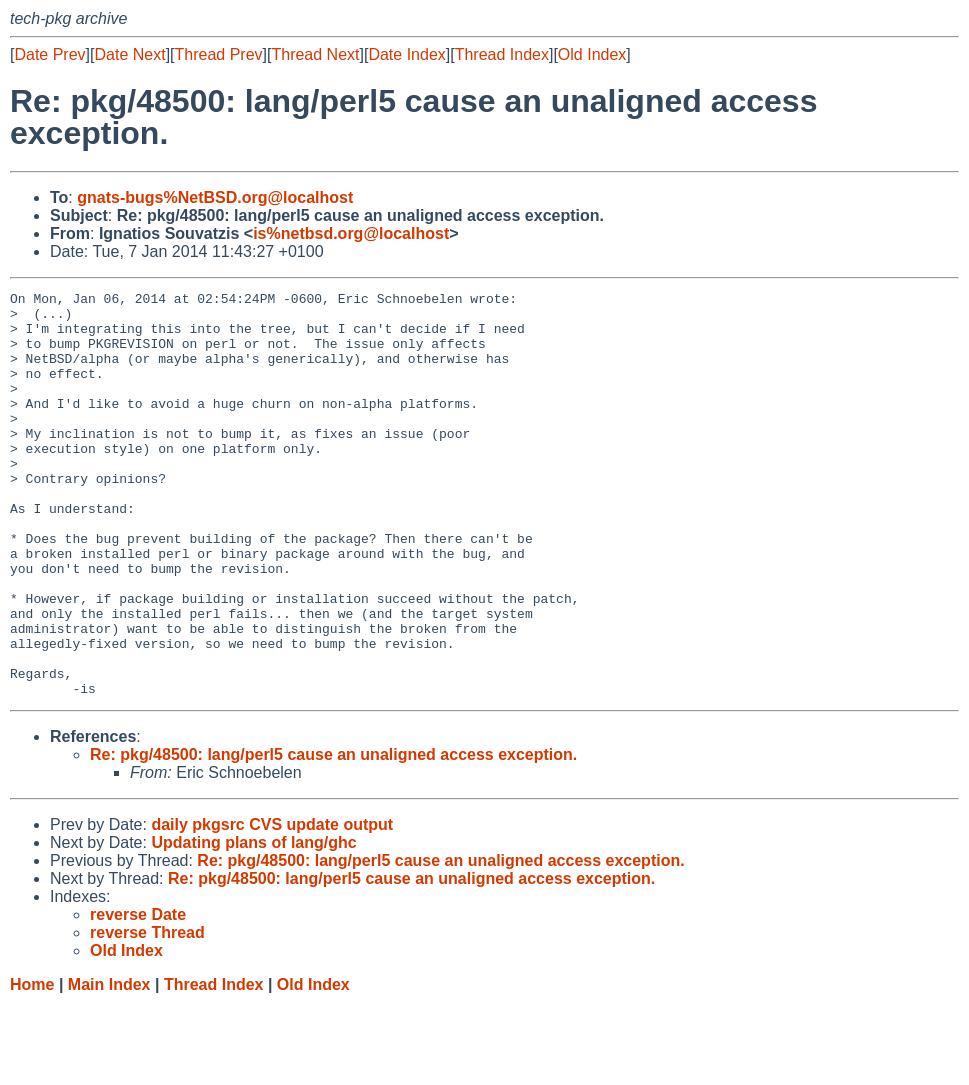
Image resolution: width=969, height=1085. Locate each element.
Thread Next (315, 54)
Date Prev (49, 54)
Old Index (592, 54)
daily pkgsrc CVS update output (272, 905)
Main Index (109, 1065)
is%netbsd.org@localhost (351, 233)
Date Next (129, 54)
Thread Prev (219, 54)
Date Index (406, 54)
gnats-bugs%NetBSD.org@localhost (215, 197)
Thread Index (502, 54)
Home (32, 1065)
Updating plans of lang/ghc (253, 923)
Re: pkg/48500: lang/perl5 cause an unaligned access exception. (333, 835)
